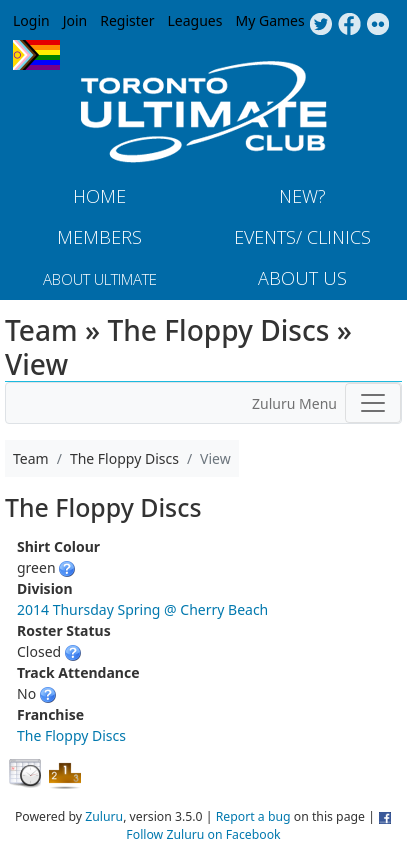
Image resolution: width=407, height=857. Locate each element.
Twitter (320, 25)
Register (127, 20)
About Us (302, 278)
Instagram (378, 25)
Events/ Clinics (302, 237)
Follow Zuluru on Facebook (203, 834)
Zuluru (104, 816)
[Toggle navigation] (373, 403)
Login (31, 20)
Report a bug (253, 816)
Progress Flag (36, 55)
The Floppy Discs (71, 735)
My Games (269, 20)
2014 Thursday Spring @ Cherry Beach (142, 609)
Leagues (195, 20)
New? (302, 196)
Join (75, 20)
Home (99, 196)
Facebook (349, 25)
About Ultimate (100, 279)
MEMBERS (99, 237)
